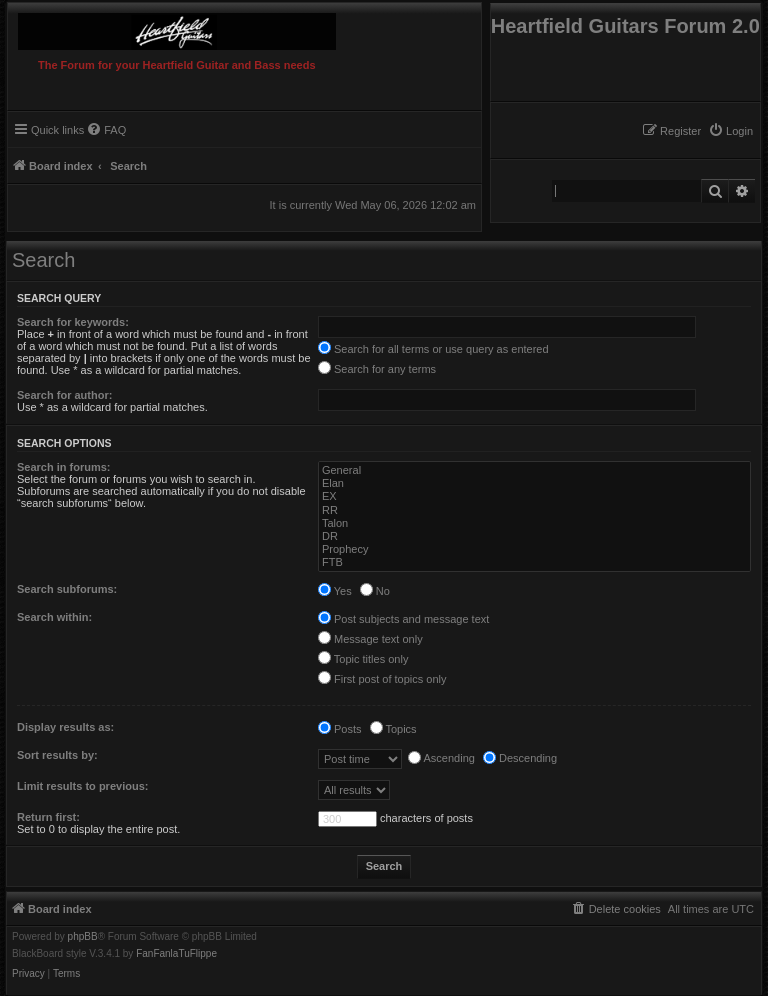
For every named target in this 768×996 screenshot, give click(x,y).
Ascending (441, 758)
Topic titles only (363, 659)
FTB (534, 562)
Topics (393, 729)
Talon (534, 523)
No (375, 591)
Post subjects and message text (403, 619)
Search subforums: (67, 589)
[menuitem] (730, 131)
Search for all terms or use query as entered (433, 349)
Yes (335, 591)
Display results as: (65, 727)
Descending (520, 758)
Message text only (370, 639)
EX (534, 496)
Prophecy (534, 549)
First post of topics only (382, 679)
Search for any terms (377, 369)
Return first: (48, 817)
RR (534, 510)
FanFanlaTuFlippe (176, 954)
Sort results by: (57, 755)
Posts (340, 729)
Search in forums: (64, 467)
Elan (534, 483)
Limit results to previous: (82, 786)
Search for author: (64, 395)
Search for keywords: (73, 322)
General (534, 470)
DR (534, 536)
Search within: (54, 617)
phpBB (83, 937)
